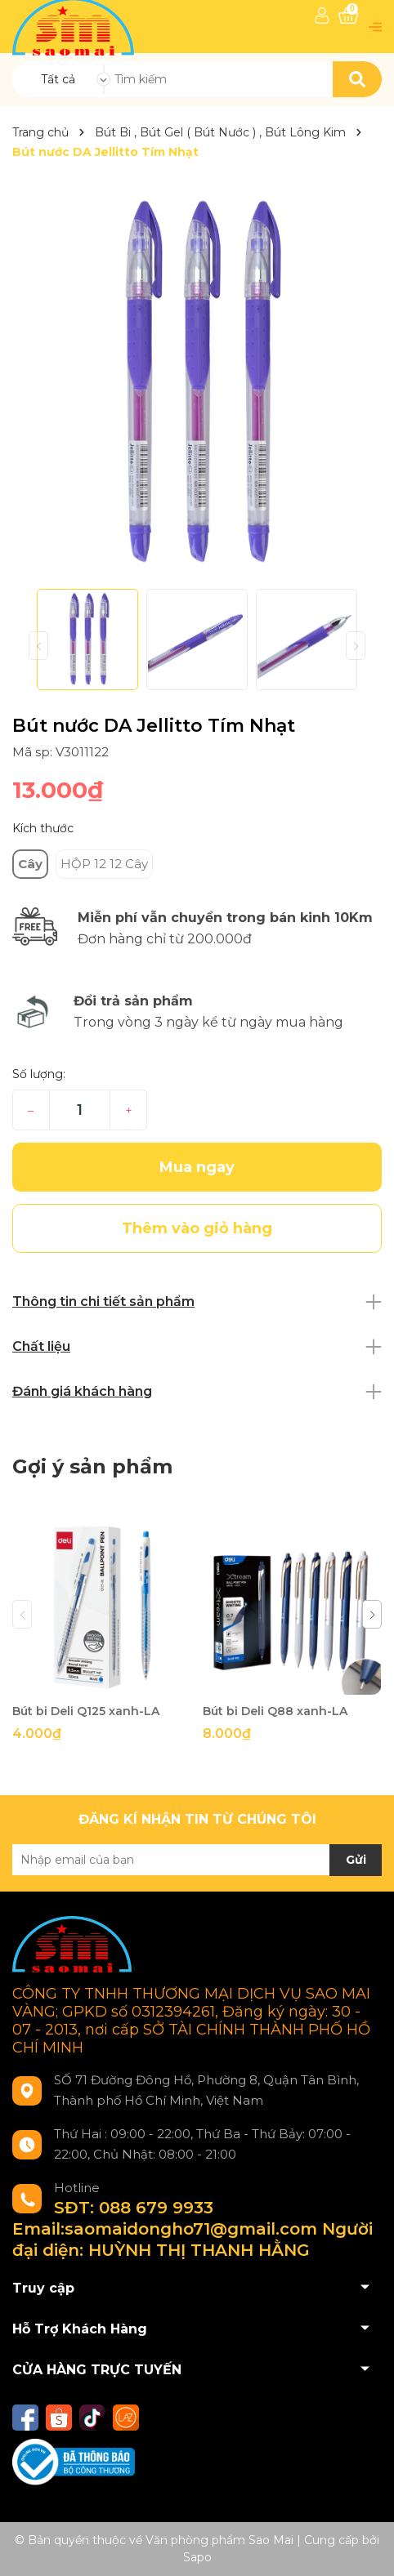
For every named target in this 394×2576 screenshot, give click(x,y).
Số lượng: (38, 1074)
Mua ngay (197, 1167)
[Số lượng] (80, 1110)
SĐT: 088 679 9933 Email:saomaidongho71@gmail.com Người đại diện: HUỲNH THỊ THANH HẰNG (192, 2229)
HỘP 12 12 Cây (104, 863)
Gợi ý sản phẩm (92, 1466)
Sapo (197, 2557)
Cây (30, 863)
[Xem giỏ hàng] (348, 16)
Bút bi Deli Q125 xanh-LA (85, 1711)
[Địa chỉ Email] (197, 1859)
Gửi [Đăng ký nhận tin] (356, 1859)
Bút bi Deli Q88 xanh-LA (275, 1711)
